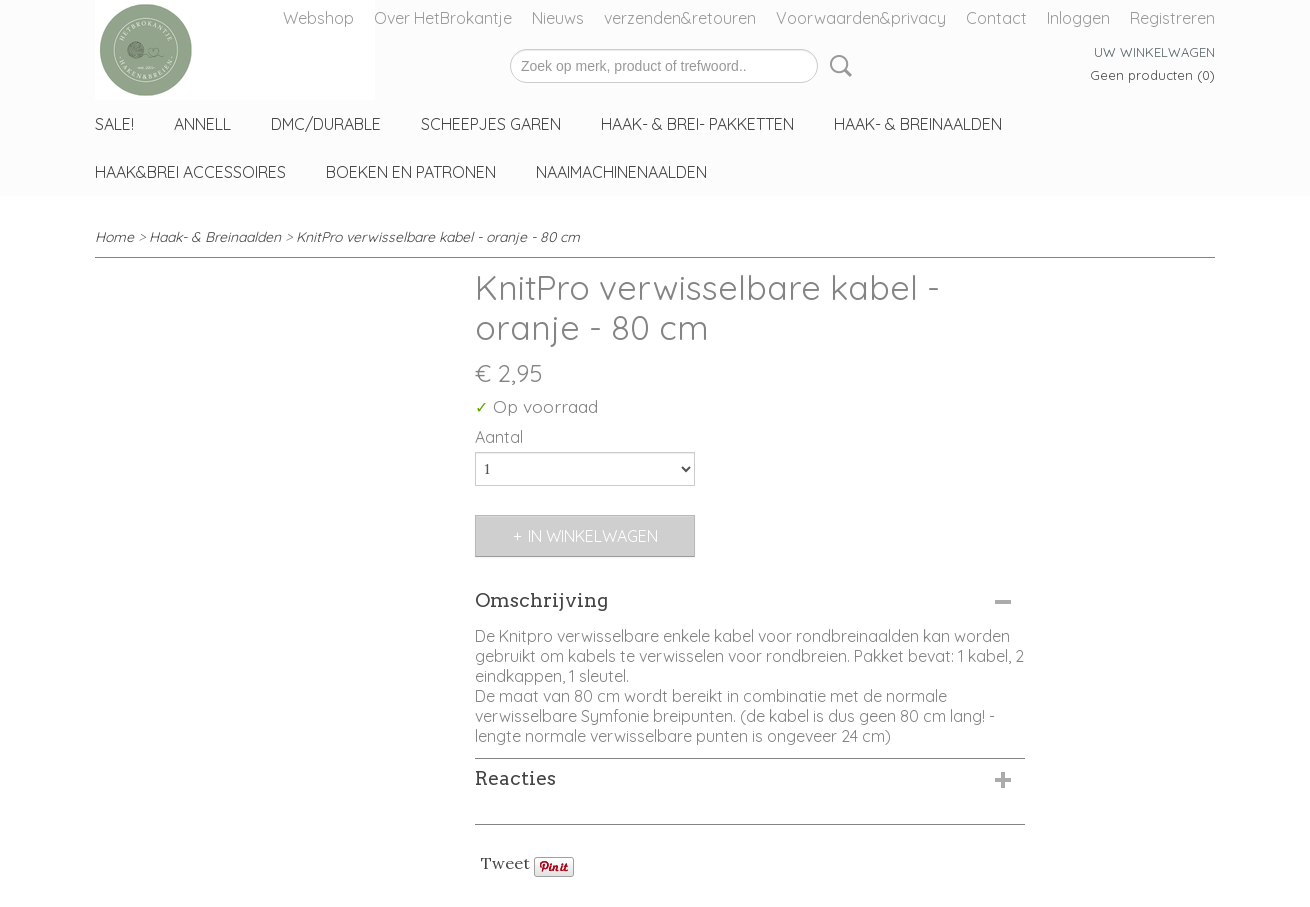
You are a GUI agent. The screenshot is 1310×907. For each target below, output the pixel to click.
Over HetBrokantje (443, 18)
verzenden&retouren (680, 18)
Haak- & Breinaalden (918, 124)
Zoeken (837, 66)
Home (114, 237)
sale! (114, 124)
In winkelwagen (593, 536)
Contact (996, 18)
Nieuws (558, 18)
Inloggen (1078, 18)
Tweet (505, 863)
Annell (202, 124)
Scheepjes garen (491, 124)
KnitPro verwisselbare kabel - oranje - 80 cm (438, 237)
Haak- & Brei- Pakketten (697, 124)
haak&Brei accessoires (190, 172)
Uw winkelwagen (1154, 52)
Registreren (1172, 18)
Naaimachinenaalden (621, 172)
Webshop (318, 18)
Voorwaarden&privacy (861, 18)
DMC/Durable (326, 124)
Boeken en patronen (411, 172)
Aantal (499, 437)
